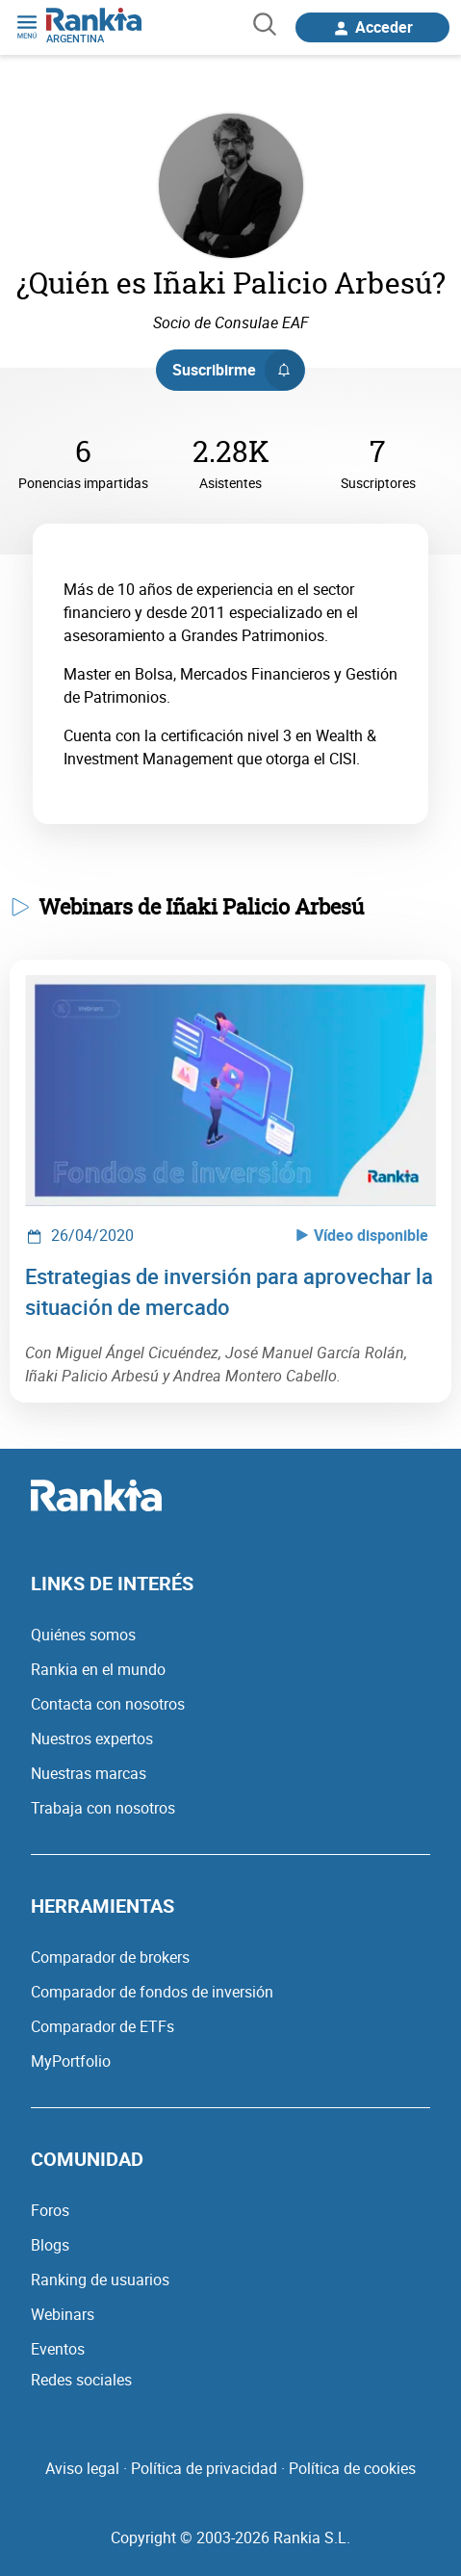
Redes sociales (81, 2379)
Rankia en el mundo (98, 1669)
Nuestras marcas (88, 1773)
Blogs (50, 2244)
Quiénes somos (83, 1634)
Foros (50, 2210)
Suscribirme (238, 369)
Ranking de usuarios (100, 2279)
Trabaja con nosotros (103, 1807)
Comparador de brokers (110, 1957)
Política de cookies (352, 2468)
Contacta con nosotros (108, 1703)
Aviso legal (82, 2468)
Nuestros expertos (92, 1738)
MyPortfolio (71, 2061)
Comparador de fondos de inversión (152, 1991)
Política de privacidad (204, 2468)
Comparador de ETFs (102, 2026)
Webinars (62, 2314)
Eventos (58, 2348)
